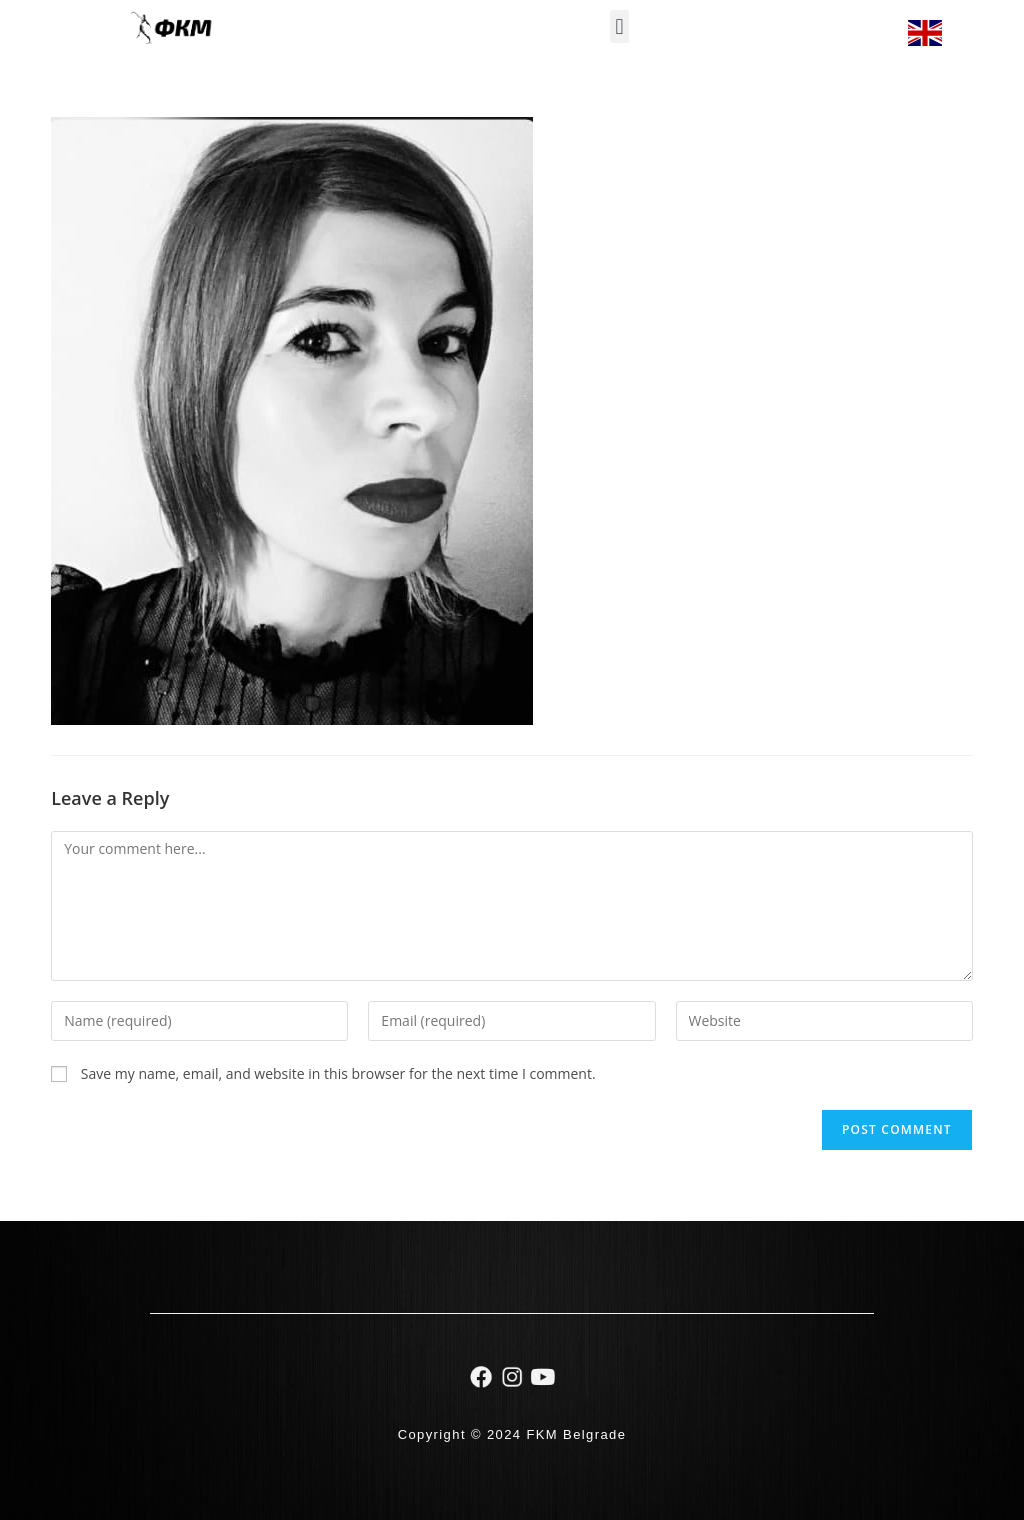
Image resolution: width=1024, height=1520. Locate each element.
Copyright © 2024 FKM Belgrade (512, 1434)
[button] (619, 26)
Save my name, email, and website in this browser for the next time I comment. (338, 1073)
